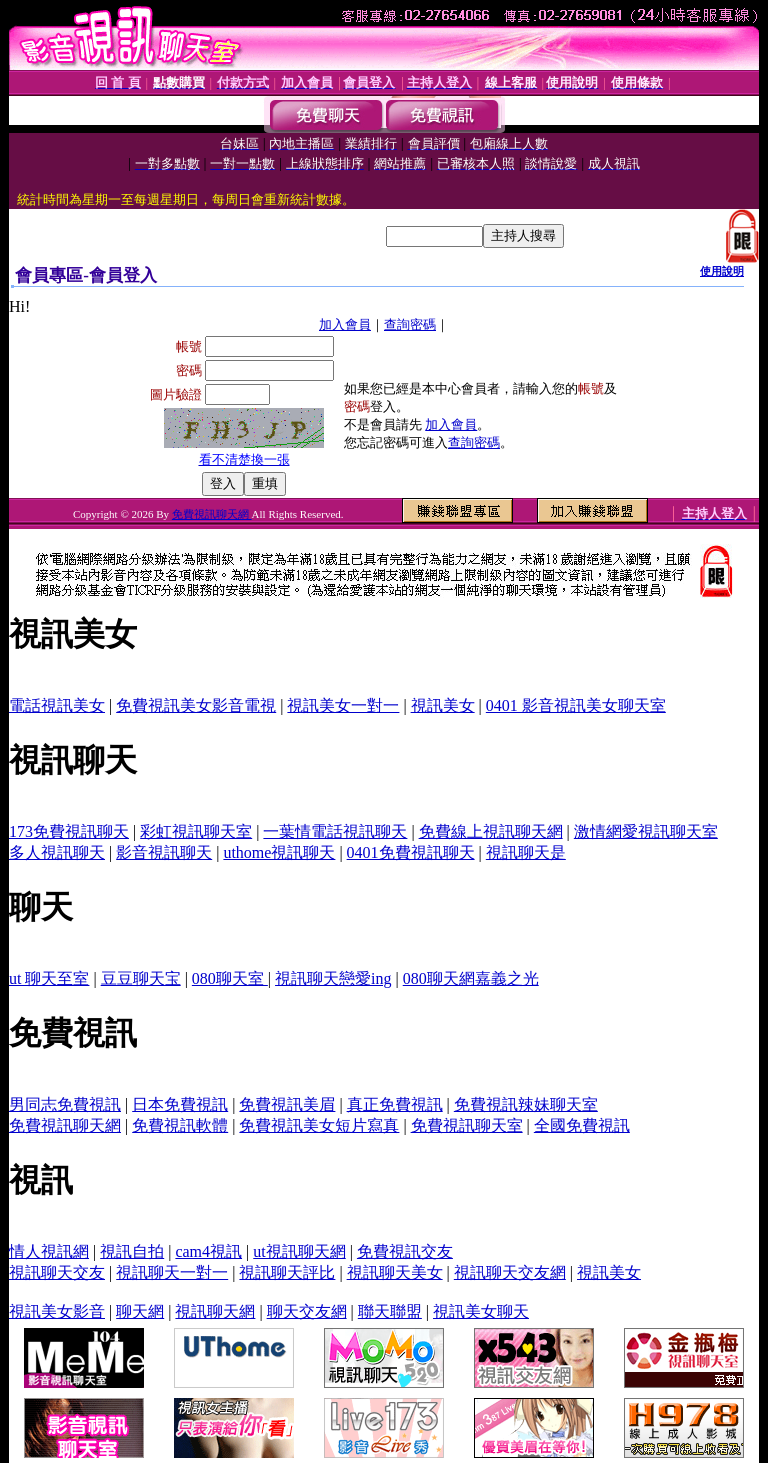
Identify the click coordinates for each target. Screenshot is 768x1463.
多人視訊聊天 (57, 852)
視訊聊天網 (215, 1311)
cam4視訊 (208, 1251)
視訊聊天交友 (57, 1272)
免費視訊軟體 (180, 1125)
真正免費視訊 (395, 1104)
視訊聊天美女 (395, 1272)
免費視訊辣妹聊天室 (526, 1104)
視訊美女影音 (57, 1311)
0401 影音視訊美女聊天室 (576, 705)
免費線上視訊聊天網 (491, 831)
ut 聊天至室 (49, 978)
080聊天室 (230, 978)
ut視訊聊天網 (299, 1251)
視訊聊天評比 (287, 1272)
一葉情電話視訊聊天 (335, 831)
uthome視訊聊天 (279, 852)
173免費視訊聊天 (69, 831)
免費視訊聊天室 (467, 1125)
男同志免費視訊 (65, 1104)
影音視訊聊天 (164, 852)
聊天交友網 (307, 1311)
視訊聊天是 (526, 852)
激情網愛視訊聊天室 (646, 831)
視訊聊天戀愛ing (333, 978)
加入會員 (345, 324)
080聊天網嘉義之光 (471, 978)
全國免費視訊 (582, 1125)
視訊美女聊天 (481, 1311)
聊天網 (140, 1311)
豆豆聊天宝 (141, 978)
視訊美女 (443, 705)
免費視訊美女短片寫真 (319, 1125)
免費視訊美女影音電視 (196, 705)
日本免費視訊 (180, 1104)
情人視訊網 (49, 1251)
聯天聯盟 (390, 1311)
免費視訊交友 (405, 1251)
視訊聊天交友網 (510, 1272)
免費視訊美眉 (287, 1104)
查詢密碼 (410, 324)
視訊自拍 (132, 1251)
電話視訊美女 (57, 705)
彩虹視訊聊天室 (196, 831)
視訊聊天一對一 (172, 1272)
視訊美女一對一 (343, 705)
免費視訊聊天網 (212, 514)
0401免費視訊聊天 (411, 852)
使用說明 (722, 271)
